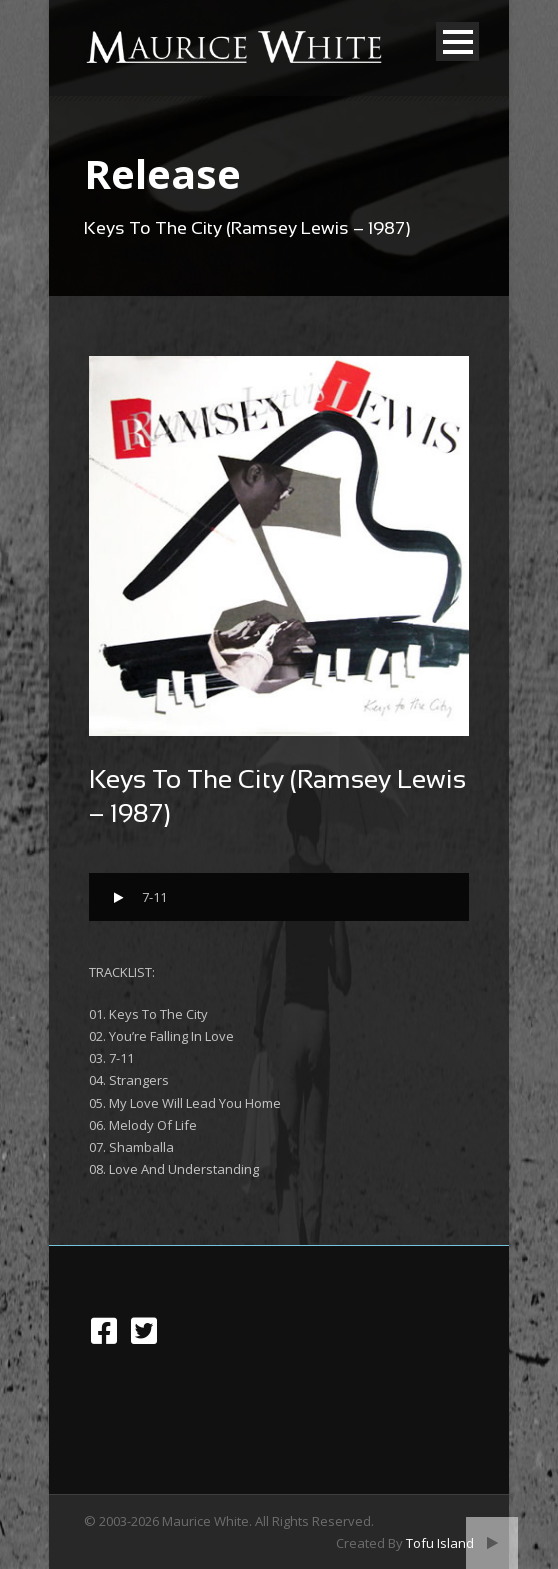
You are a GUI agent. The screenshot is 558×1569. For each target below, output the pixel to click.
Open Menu (457, 41)
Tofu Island (440, 1543)
